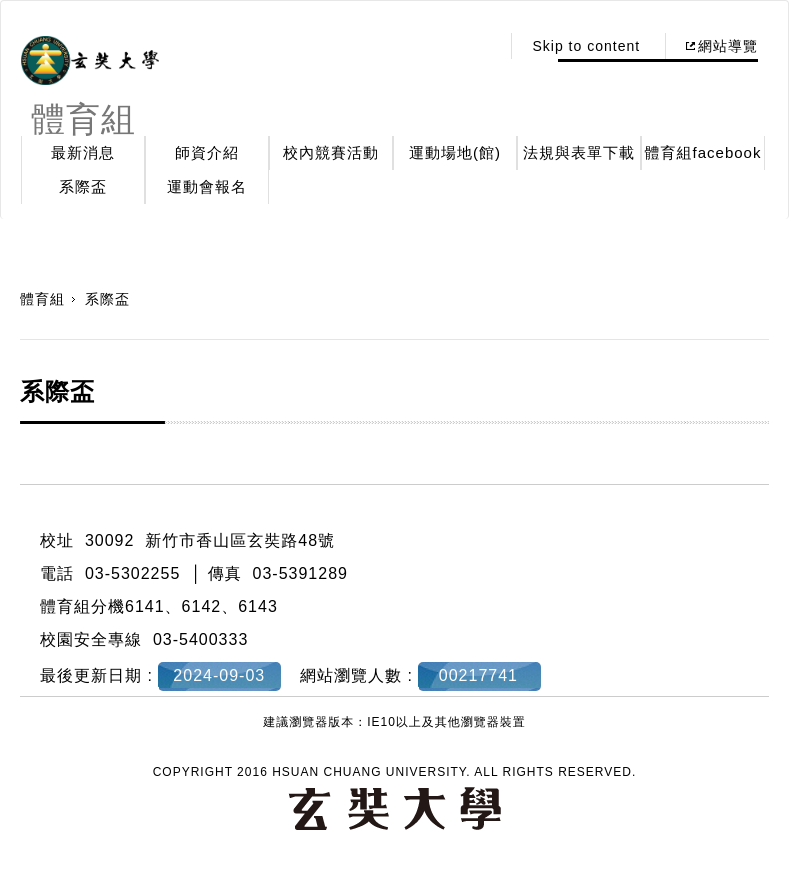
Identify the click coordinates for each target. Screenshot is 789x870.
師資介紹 (207, 152)
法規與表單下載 (579, 152)
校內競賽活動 (331, 152)
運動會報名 (207, 186)
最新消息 (83, 152)
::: (479, 46)
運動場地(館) (455, 152)
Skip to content (586, 46)
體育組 (42, 299)
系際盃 (83, 186)
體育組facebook (703, 152)
